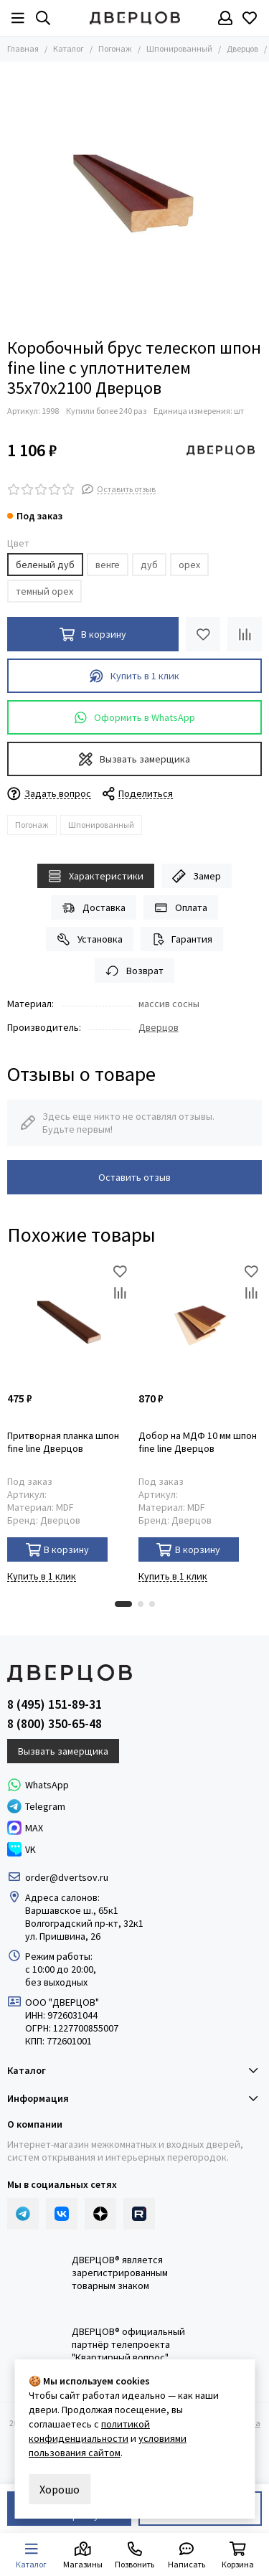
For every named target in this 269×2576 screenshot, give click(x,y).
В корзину (58, 1550)
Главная (23, 48)
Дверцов (242, 48)
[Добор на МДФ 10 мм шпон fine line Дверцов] (200, 1322)
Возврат (134, 971)
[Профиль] (225, 18)
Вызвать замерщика (134, 759)
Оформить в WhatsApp (135, 718)
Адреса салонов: (63, 1897)
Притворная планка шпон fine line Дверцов (63, 1442)
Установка (90, 939)
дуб (149, 564)
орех (189, 564)
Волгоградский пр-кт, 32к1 (84, 1923)
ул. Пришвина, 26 (62, 1936)
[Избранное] (249, 18)
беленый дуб (45, 564)
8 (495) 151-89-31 (54, 1704)
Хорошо (59, 2489)
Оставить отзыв (134, 1177)
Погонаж (115, 48)
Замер (196, 876)
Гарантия (182, 939)
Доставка (94, 908)
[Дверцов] (135, 17)
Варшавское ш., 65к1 (71, 1910)
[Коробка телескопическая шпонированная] (134, 196)
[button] (123, 1604)
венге (107, 564)
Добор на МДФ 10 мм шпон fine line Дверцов (197, 1442)
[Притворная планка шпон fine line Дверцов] (69, 1322)
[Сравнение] (244, 634)
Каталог (68, 48)
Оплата (180, 908)
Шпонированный (179, 48)
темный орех (44, 591)
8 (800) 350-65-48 (54, 1724)
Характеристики (95, 876)
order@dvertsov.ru (66, 1877)
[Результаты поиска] (43, 18)
